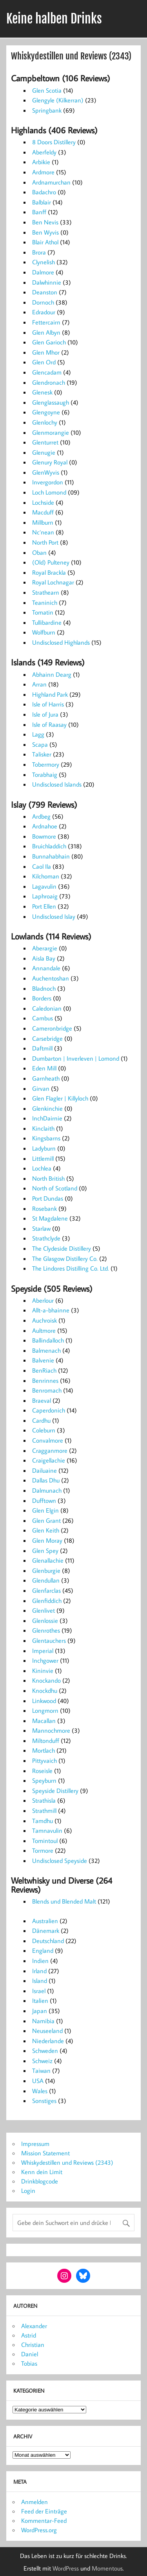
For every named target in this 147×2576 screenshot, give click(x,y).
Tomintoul (45, 1841)
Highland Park (50, 694)
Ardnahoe (44, 826)
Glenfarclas (46, 1590)
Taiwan (41, 2070)
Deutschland (48, 1941)
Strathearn (45, 592)
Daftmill (42, 1048)
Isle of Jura (45, 714)
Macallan (44, 1721)
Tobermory (45, 764)
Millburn (42, 522)
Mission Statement (45, 2153)
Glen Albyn (46, 332)
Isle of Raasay (49, 724)
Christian (32, 2344)
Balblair (41, 202)
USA (38, 2081)
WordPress (66, 2568)
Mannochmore (51, 1730)
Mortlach (43, 1750)
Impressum (35, 2144)
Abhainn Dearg (51, 674)
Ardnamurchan (51, 182)
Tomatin (42, 612)
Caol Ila (41, 866)
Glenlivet (43, 1610)
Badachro (44, 192)
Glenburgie (46, 1570)
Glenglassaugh (50, 402)
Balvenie (43, 1360)
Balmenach (46, 1350)
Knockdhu (44, 1690)
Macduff (43, 512)
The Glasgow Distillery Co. (65, 1258)
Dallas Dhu (46, 1480)
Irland (39, 1971)
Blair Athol (45, 242)
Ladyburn (44, 1148)
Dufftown (44, 1500)
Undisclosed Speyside (59, 1860)
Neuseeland (47, 2031)
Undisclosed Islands (57, 784)
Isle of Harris (48, 704)
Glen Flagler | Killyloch (60, 1098)
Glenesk (42, 392)
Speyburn (44, 1780)
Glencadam (47, 372)
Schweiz (42, 2061)
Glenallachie (48, 1560)
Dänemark (45, 1930)
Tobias (29, 2363)
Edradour (43, 312)
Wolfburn (43, 632)
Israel (38, 1991)
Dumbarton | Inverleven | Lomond (75, 1058)
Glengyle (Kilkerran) (57, 100)
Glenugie (43, 452)
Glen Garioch (49, 342)
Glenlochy (44, 422)
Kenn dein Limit (41, 2172)
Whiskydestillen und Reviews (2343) (67, 2162)
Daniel (29, 2354)
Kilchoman (45, 876)
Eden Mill (44, 1068)
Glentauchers (49, 1640)
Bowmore (44, 836)
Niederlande (48, 2041)
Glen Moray (47, 1540)
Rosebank (44, 1208)
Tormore (42, 1850)
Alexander (34, 2326)
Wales (39, 2091)
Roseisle (42, 1771)
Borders (41, 998)
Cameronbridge (52, 1028)
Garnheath (46, 1078)
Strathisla (44, 1800)
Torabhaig (44, 774)
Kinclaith (43, 1128)
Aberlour (43, 1300)
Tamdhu (42, 1821)
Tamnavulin (47, 1830)
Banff (39, 212)
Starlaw (41, 1228)
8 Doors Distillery (54, 142)
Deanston (44, 292)
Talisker (41, 754)
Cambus (42, 1018)
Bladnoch (44, 988)
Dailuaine (44, 1470)
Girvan (40, 1088)
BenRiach (44, 1370)
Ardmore (43, 172)
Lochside (43, 502)
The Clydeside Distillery (61, 1248)
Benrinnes (45, 1380)
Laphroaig (45, 896)
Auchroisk (44, 1320)
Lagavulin (44, 886)
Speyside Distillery (55, 1790)
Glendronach (48, 382)
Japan (39, 2011)
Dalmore (43, 272)
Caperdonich (48, 1410)
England (42, 1950)
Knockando (46, 1680)
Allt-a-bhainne (50, 1310)
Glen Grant (46, 1520)
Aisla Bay (43, 958)
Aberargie (44, 948)
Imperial (42, 1651)
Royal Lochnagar (53, 582)
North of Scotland (54, 1188)
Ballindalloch (48, 1340)
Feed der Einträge (44, 2511)
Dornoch (43, 302)
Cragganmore (49, 1450)
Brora (39, 252)
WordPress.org (39, 2530)
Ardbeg (41, 816)
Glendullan (46, 1580)
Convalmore (47, 1440)
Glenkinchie (47, 1108)
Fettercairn (46, 322)
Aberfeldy (44, 152)
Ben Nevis (45, 222)
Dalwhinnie (46, 282)
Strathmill (44, 1810)
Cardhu (41, 1420)
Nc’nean (43, 532)
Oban (39, 552)
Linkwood (44, 1701)
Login (28, 2190)
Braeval (41, 1400)
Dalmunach (47, 1490)
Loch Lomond (49, 492)
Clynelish (43, 262)
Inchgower (45, 1660)
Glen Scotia (47, 90)
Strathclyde (46, 1238)
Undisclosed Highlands (61, 642)
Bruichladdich (49, 846)
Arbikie (41, 162)
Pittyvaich (44, 1760)
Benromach (47, 1390)
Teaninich (44, 602)
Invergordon (47, 482)
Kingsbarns (46, 1138)
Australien (45, 1921)
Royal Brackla (49, 572)
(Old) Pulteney (50, 562)
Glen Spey (45, 1550)
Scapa (40, 744)
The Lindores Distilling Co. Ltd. (70, 1268)
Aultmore (44, 1330)
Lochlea (41, 1168)
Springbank (47, 110)
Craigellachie (48, 1460)
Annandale (46, 968)
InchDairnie (47, 1118)
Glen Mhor (46, 352)
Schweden (45, 2050)
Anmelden (34, 2502)
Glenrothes (46, 1630)
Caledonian (47, 1008)
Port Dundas (47, 1198)
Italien (40, 2000)
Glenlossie (45, 1620)
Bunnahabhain (51, 856)
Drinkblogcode (39, 2181)
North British (48, 1178)
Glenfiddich (47, 1600)
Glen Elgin (45, 1510)
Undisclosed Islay (53, 916)
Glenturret (45, 442)
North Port (45, 542)
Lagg (38, 734)
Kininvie (42, 1670)
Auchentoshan (50, 978)
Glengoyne (46, 412)
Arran (39, 684)
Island (39, 1980)
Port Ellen (44, 906)
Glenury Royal (49, 462)
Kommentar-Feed (44, 2520)
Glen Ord (44, 362)
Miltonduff (45, 1740)
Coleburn (43, 1430)
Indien (40, 1961)
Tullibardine (47, 622)
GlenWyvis (45, 472)
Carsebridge (47, 1038)
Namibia (43, 2021)
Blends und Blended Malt (64, 1901)
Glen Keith (45, 1530)
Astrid (28, 2335)
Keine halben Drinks (54, 19)
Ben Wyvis (45, 232)
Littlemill (43, 1158)
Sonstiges (44, 2101)
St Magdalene (50, 1218)
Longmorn (45, 1710)
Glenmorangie (50, 432)
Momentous (107, 2568)
